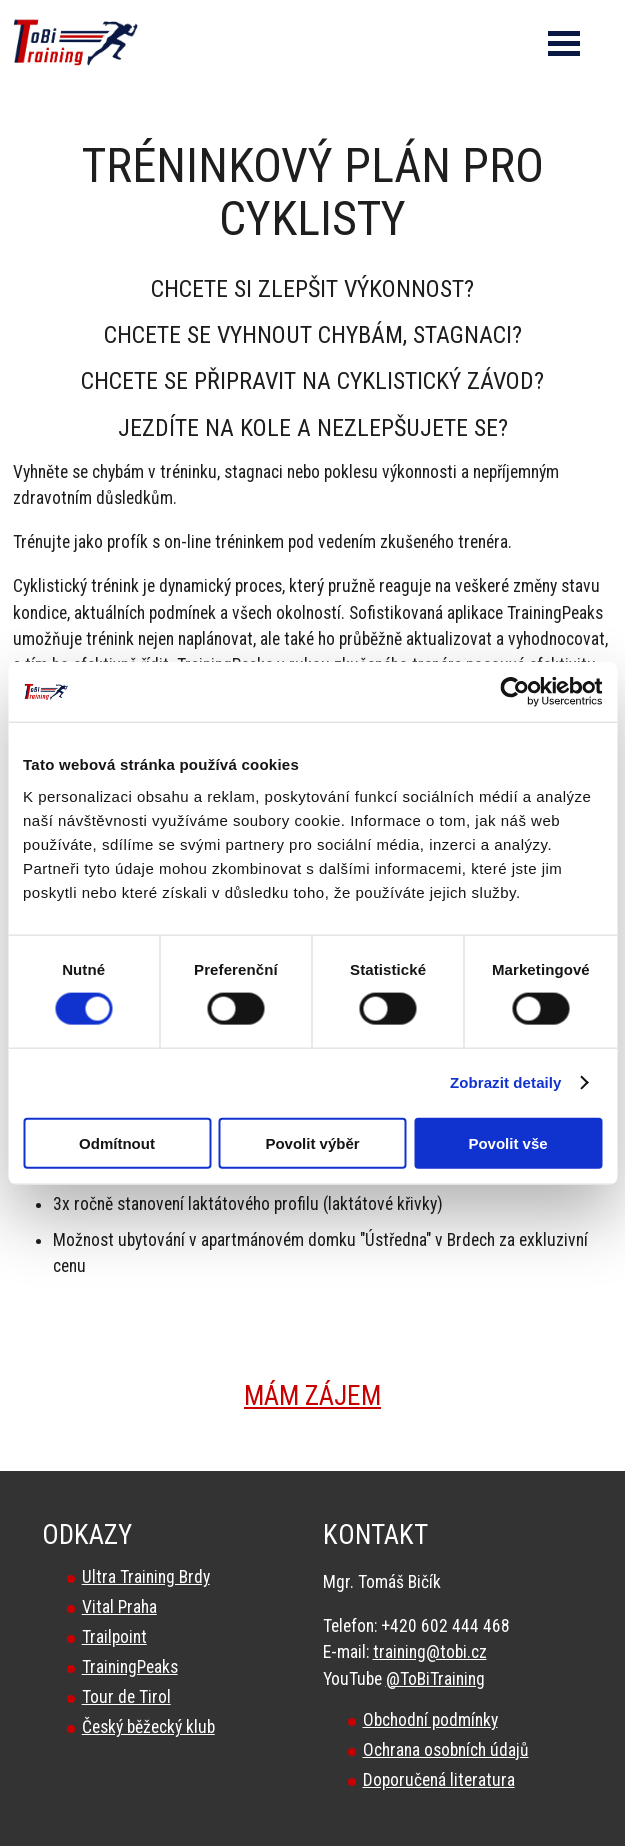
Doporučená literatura (439, 1780)
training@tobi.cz (430, 1652)
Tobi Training (0, 0)
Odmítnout (117, 1142)
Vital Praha (119, 1607)
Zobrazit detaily (506, 1082)
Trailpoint (114, 1637)
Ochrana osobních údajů (446, 1750)
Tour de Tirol (126, 1697)
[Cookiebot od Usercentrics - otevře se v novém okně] (514, 692)
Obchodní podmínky (430, 1720)
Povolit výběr (312, 1142)
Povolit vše (507, 1142)
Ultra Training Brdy (146, 1577)
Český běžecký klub (148, 1727)
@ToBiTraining (435, 1679)
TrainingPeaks (130, 1667)
